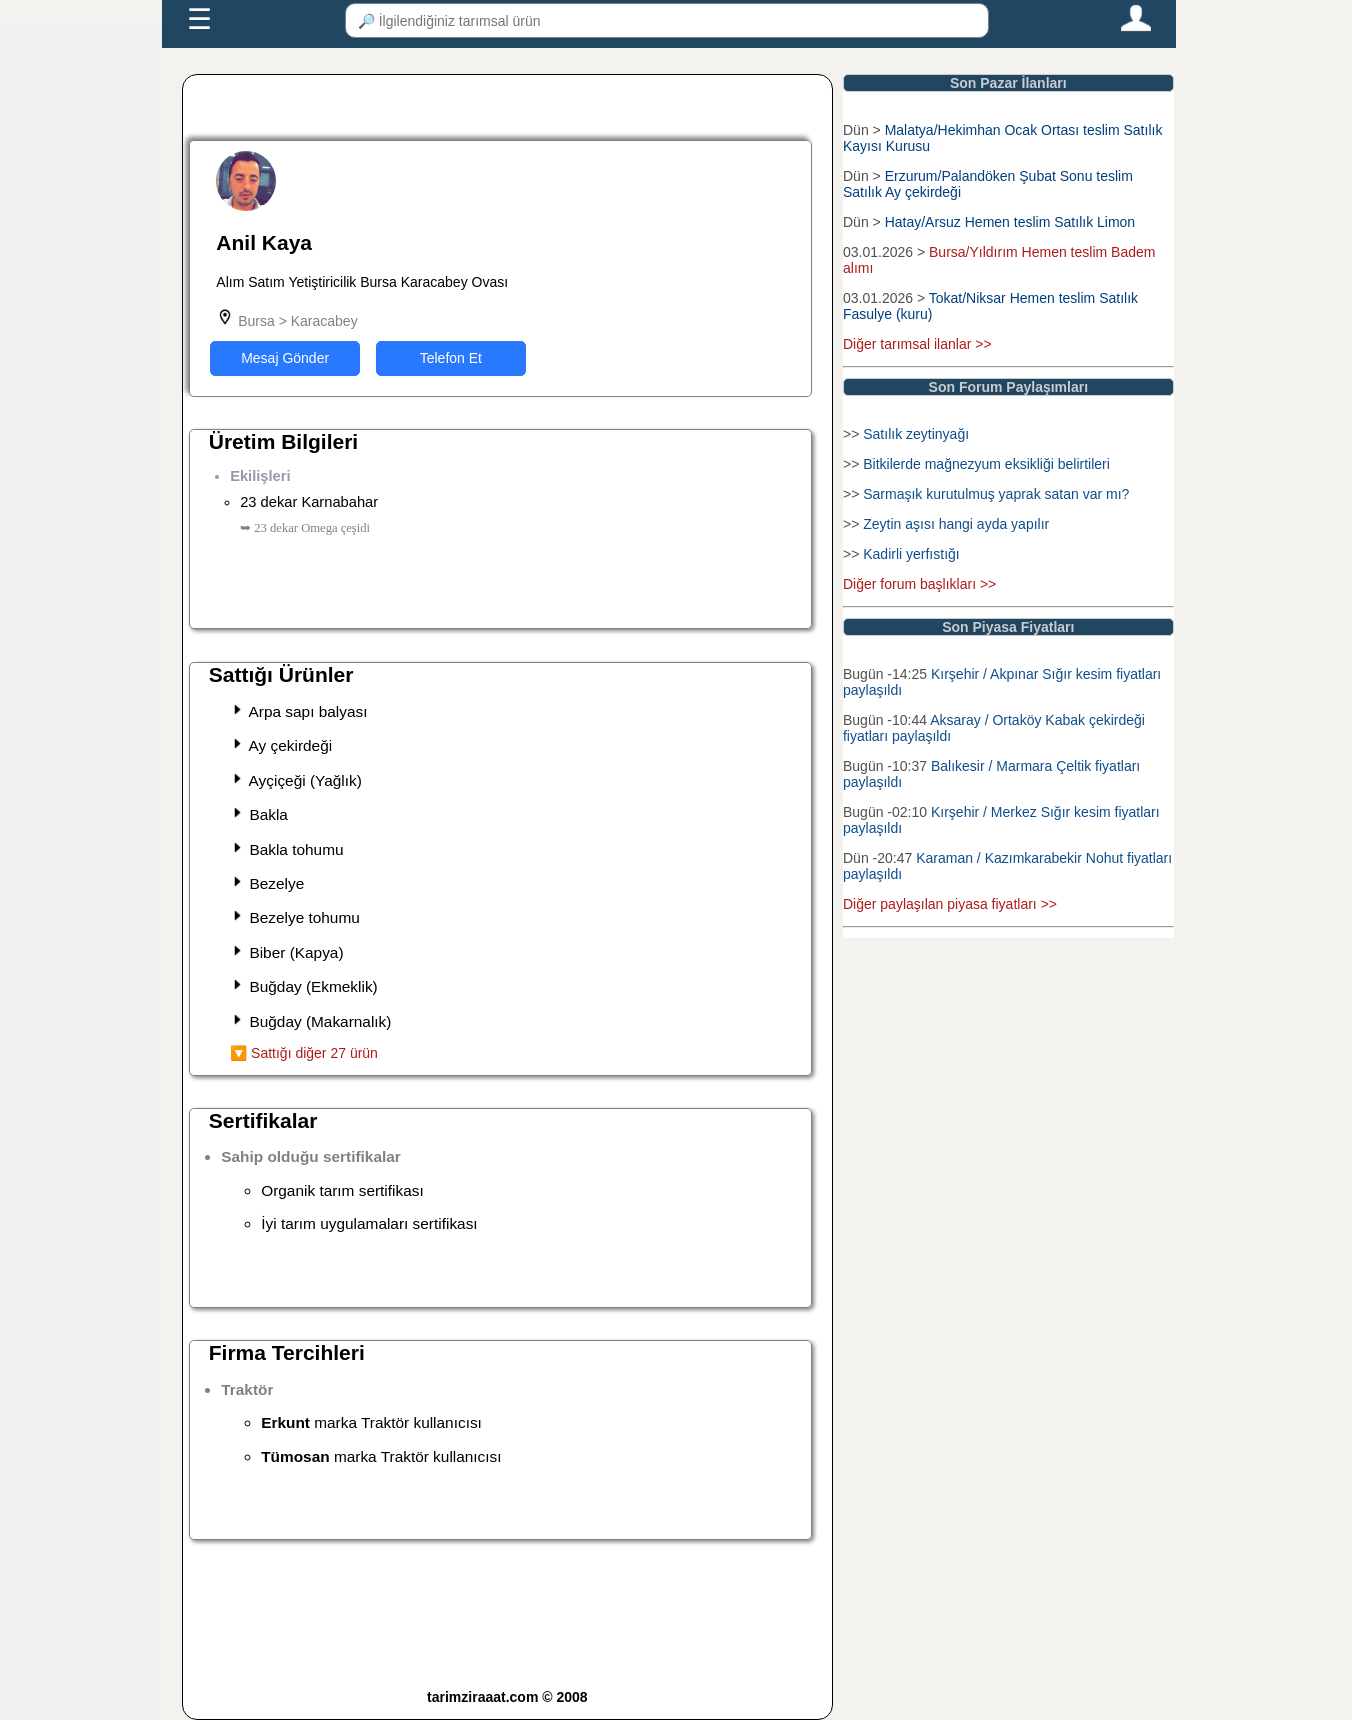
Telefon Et (451, 358)
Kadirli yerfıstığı (911, 554)
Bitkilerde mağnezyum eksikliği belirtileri (986, 464)
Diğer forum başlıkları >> (919, 584)
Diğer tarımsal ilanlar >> (917, 344)
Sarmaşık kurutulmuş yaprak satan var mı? (996, 494)
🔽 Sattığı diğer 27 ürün (304, 1053)
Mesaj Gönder (285, 358)
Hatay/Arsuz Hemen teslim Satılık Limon (1010, 222)
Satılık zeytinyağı (916, 434)
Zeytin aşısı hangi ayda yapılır (956, 524)
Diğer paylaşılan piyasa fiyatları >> (950, 904)
